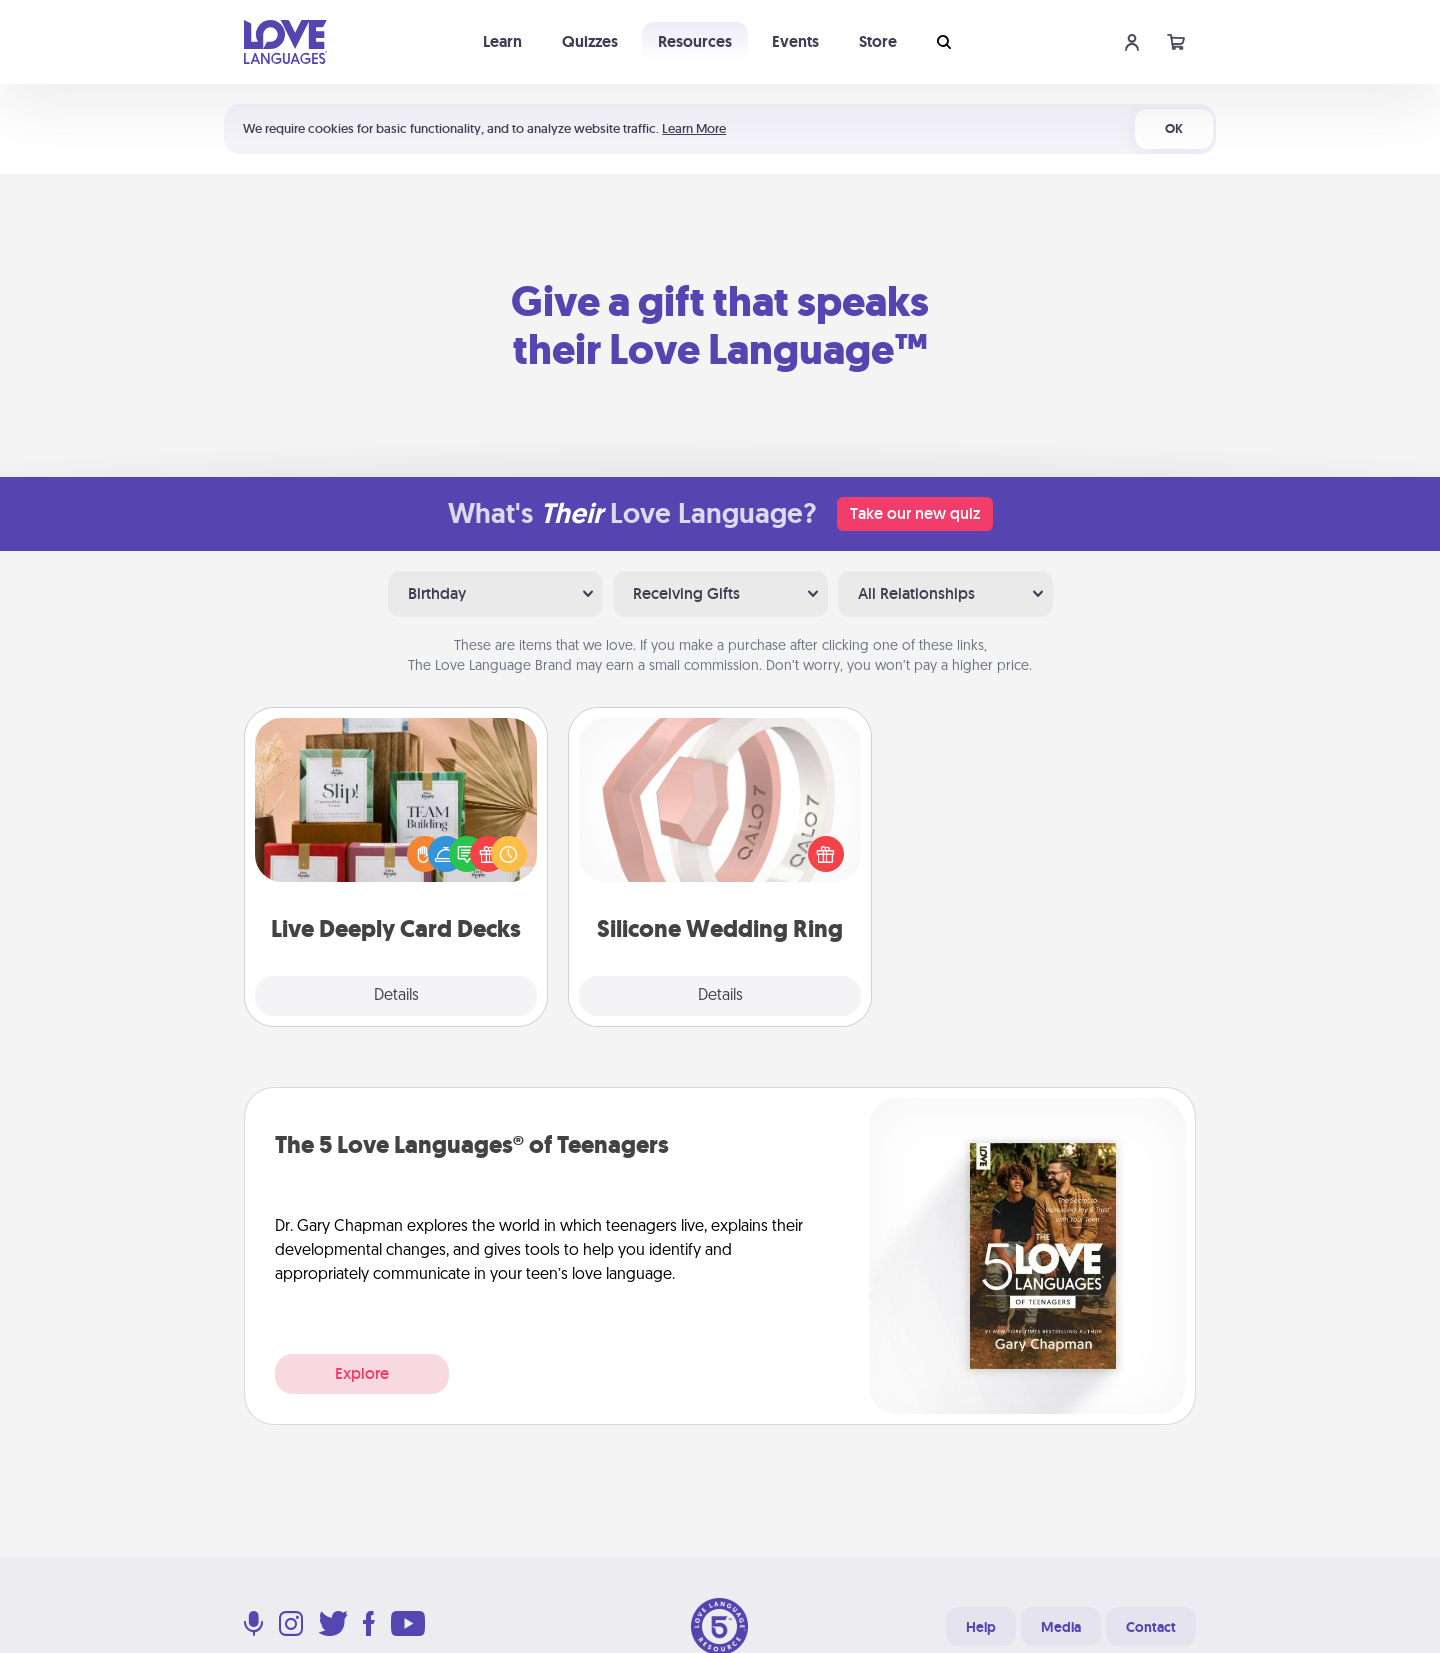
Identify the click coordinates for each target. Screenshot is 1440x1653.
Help (981, 1627)
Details (396, 996)
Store (878, 41)
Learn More (694, 128)
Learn (502, 41)
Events (795, 41)
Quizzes (590, 41)
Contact (1151, 1627)
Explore (362, 1373)
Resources (695, 41)
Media (1061, 1627)
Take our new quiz (915, 513)
